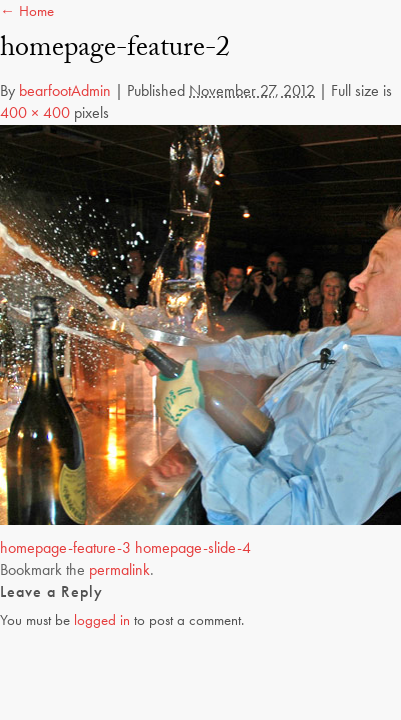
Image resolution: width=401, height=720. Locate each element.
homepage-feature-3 (65, 547)
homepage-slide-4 (193, 547)
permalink (119, 569)
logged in (102, 620)
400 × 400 (35, 112)
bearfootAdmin (65, 90)
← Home (27, 11)
